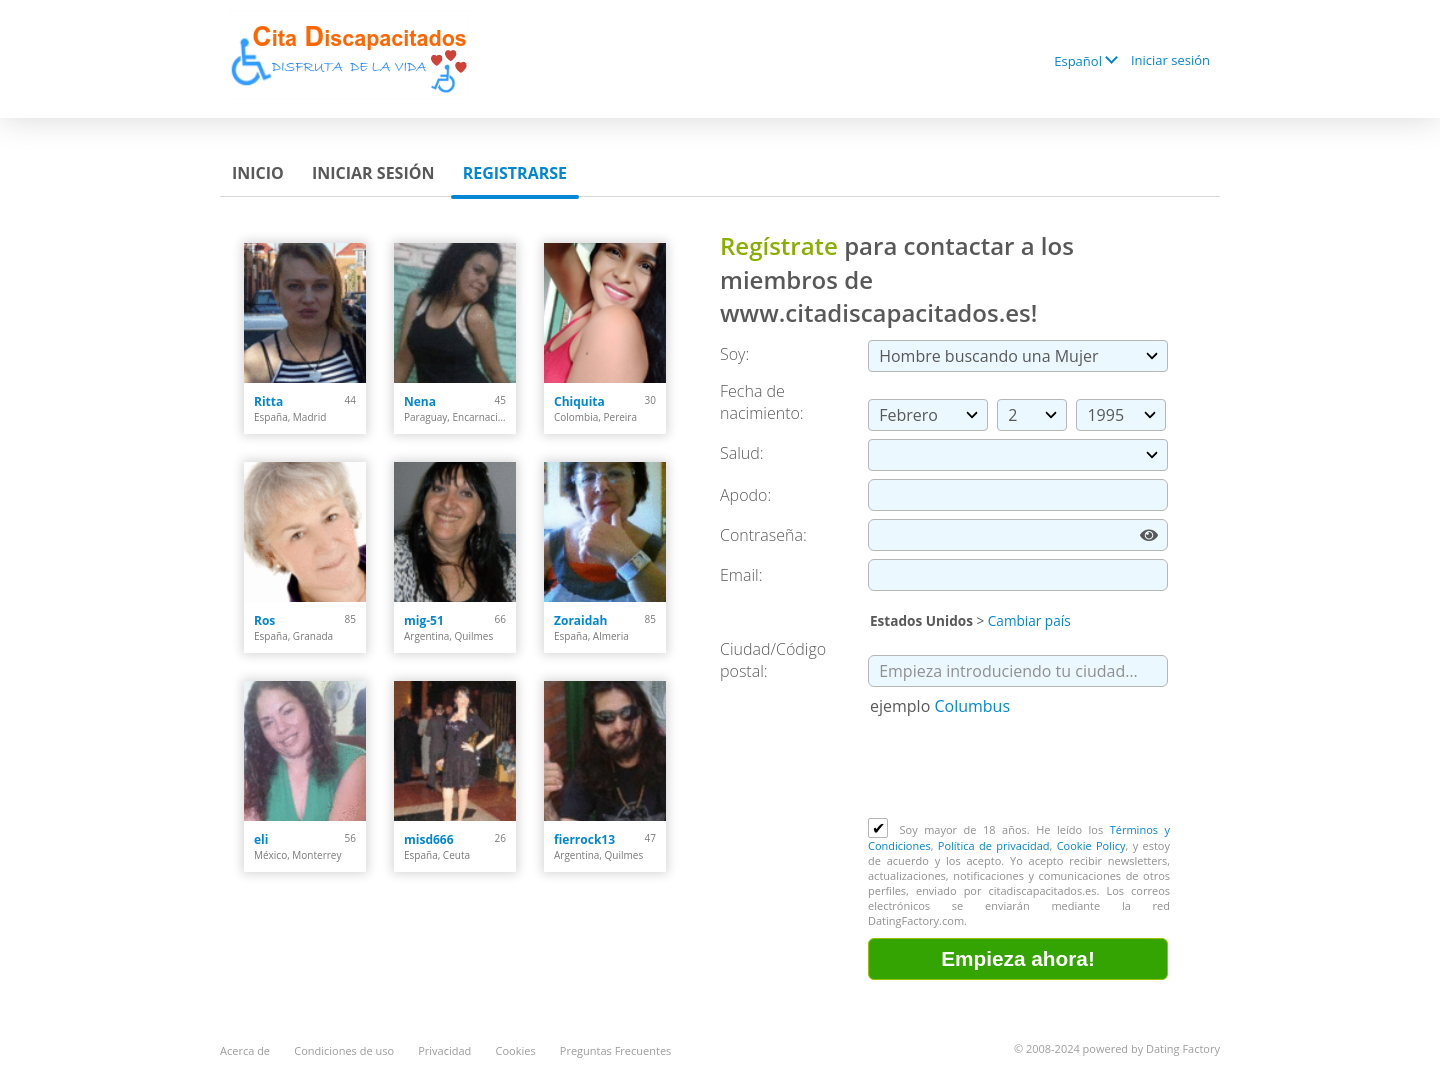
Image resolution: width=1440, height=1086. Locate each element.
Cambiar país (1029, 620)
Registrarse (515, 173)
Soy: (734, 354)
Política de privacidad (994, 845)
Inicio (258, 173)
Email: (741, 575)
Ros (264, 620)
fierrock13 (584, 839)
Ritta (268, 401)
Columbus (972, 706)
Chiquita (579, 401)
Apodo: (745, 495)
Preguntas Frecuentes (616, 1050)
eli (261, 839)
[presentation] (1020, 769)
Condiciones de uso (344, 1050)
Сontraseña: (763, 535)
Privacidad (444, 1050)
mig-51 (424, 620)
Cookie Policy (1091, 845)
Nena (420, 401)
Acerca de (245, 1050)
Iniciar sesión (1170, 60)
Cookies (516, 1050)
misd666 (429, 839)
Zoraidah (580, 620)
